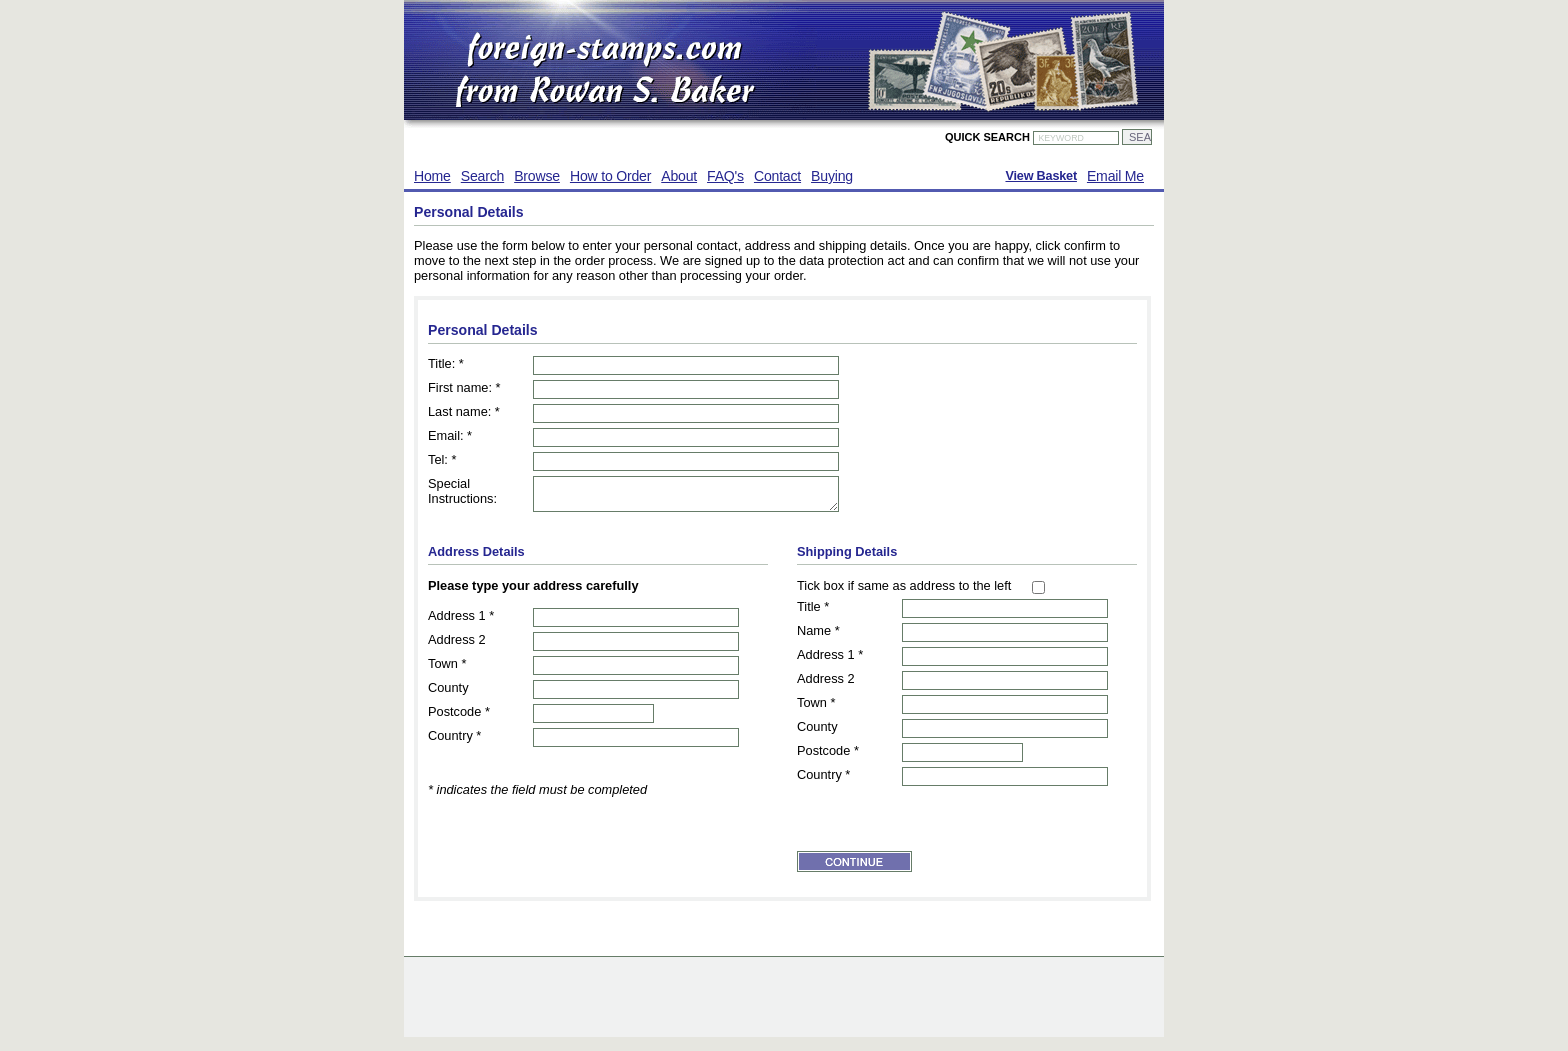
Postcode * (459, 717)
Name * (818, 636)
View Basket (1040, 176)
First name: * (464, 387)
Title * (813, 612)
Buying (832, 176)
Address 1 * (461, 621)
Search (482, 176)
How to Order (610, 176)
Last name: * (464, 411)
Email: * (450, 435)
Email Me (1115, 176)
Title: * (446, 363)
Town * (447, 669)
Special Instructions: (462, 491)
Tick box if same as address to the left (904, 591)
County (448, 693)
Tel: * (442, 459)
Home (432, 176)
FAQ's (725, 176)
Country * (454, 741)
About (679, 176)
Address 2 (457, 645)
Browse (537, 176)
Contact (777, 176)
